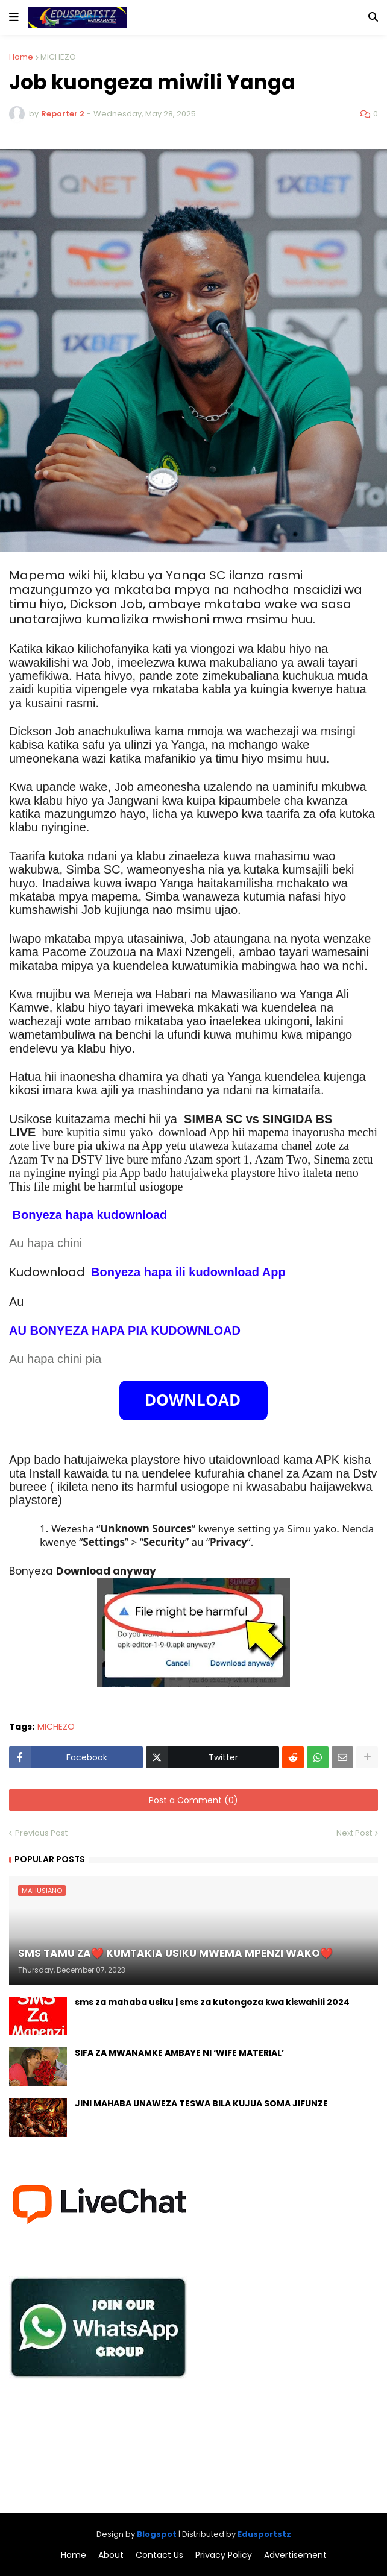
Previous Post (41, 1833)
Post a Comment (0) (193, 1800)
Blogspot (157, 2534)
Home (21, 57)
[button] (14, 17)
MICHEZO (58, 57)
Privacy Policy (223, 2555)
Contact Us (159, 2555)
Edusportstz (264, 2534)
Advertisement (295, 2555)
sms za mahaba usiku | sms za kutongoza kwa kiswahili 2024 (212, 2002)
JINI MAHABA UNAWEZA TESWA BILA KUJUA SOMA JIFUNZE (201, 2103)
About (111, 2555)
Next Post (354, 1833)
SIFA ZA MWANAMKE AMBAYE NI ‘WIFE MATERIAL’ (179, 2053)
